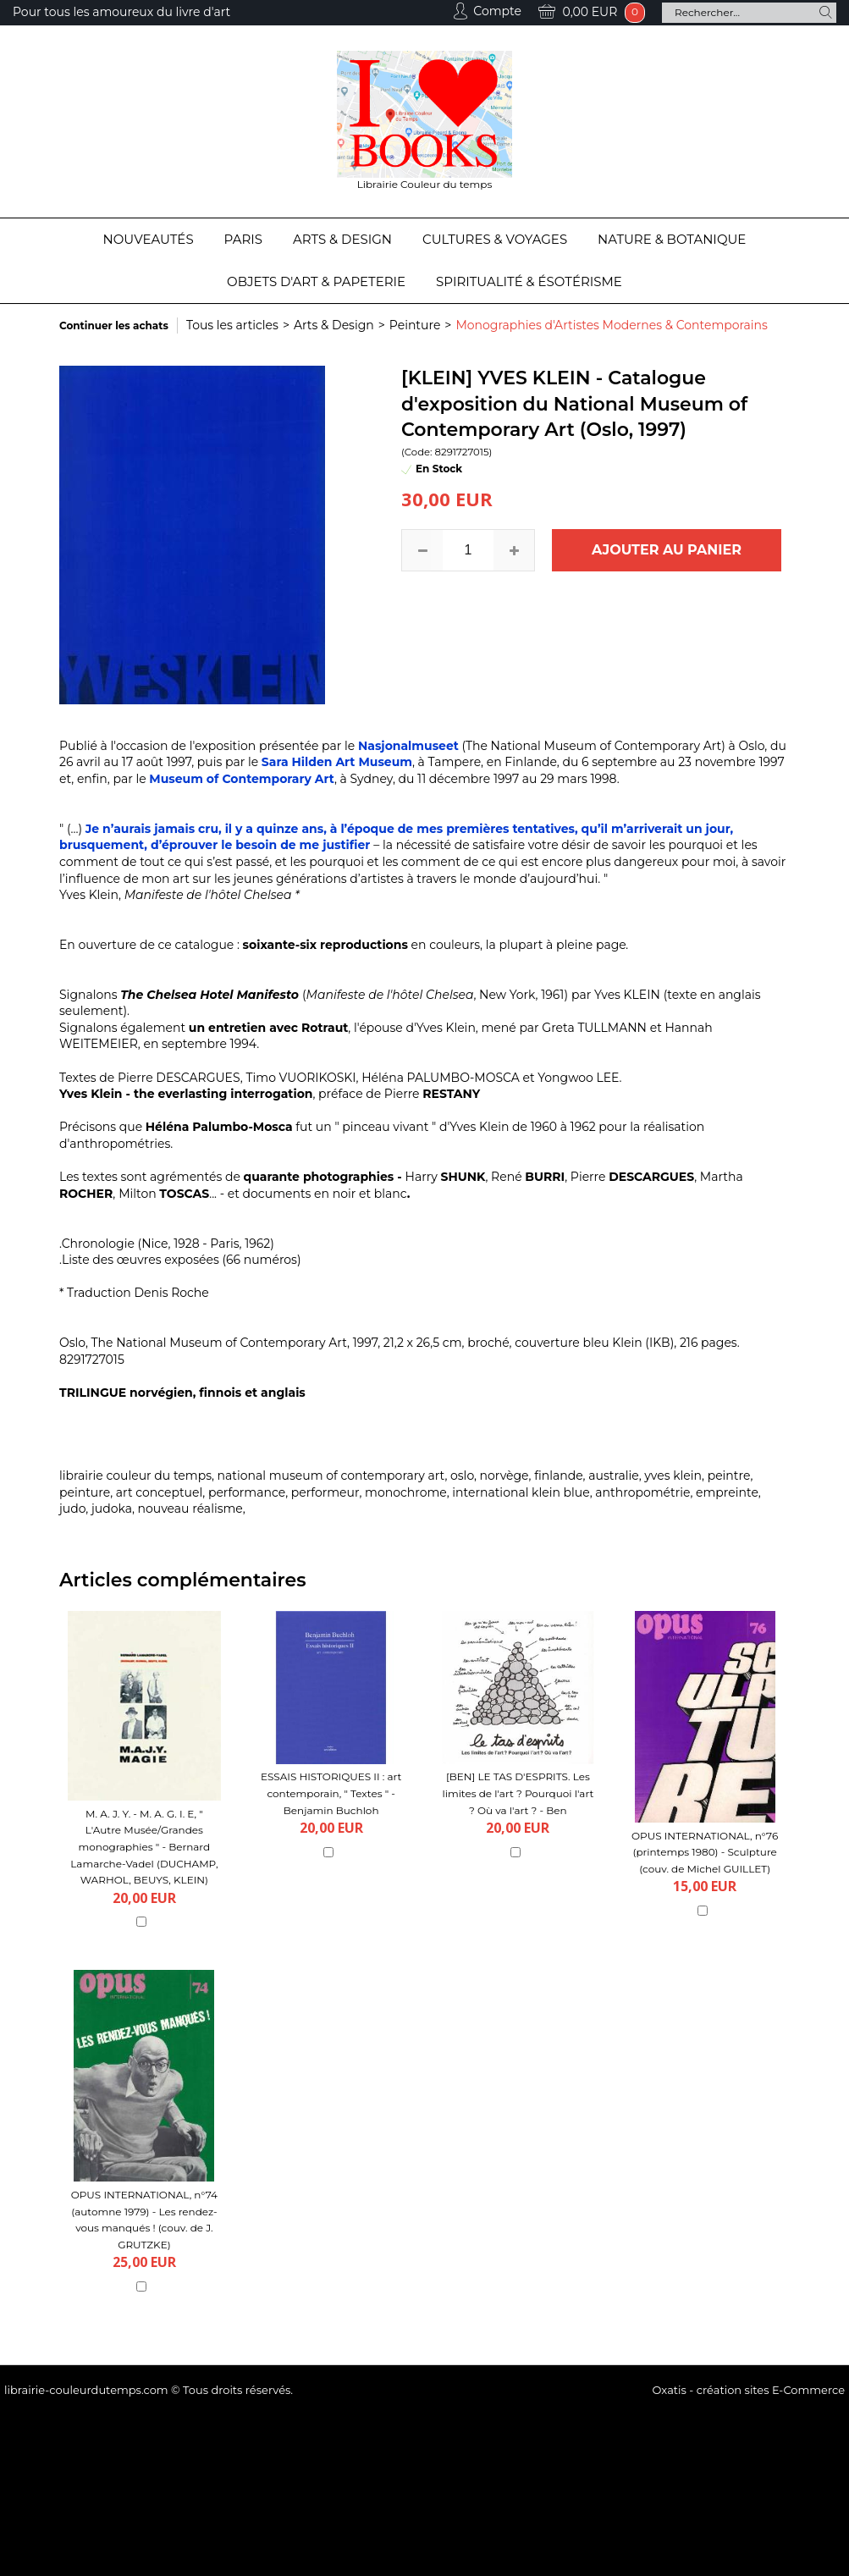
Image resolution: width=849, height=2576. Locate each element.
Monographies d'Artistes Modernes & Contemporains (611, 325)
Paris (243, 239)
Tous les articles (232, 325)
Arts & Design (342, 239)
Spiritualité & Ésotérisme (529, 281)
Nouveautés (148, 239)
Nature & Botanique (672, 239)
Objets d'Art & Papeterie (316, 281)
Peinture (415, 325)
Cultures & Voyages (494, 239)
